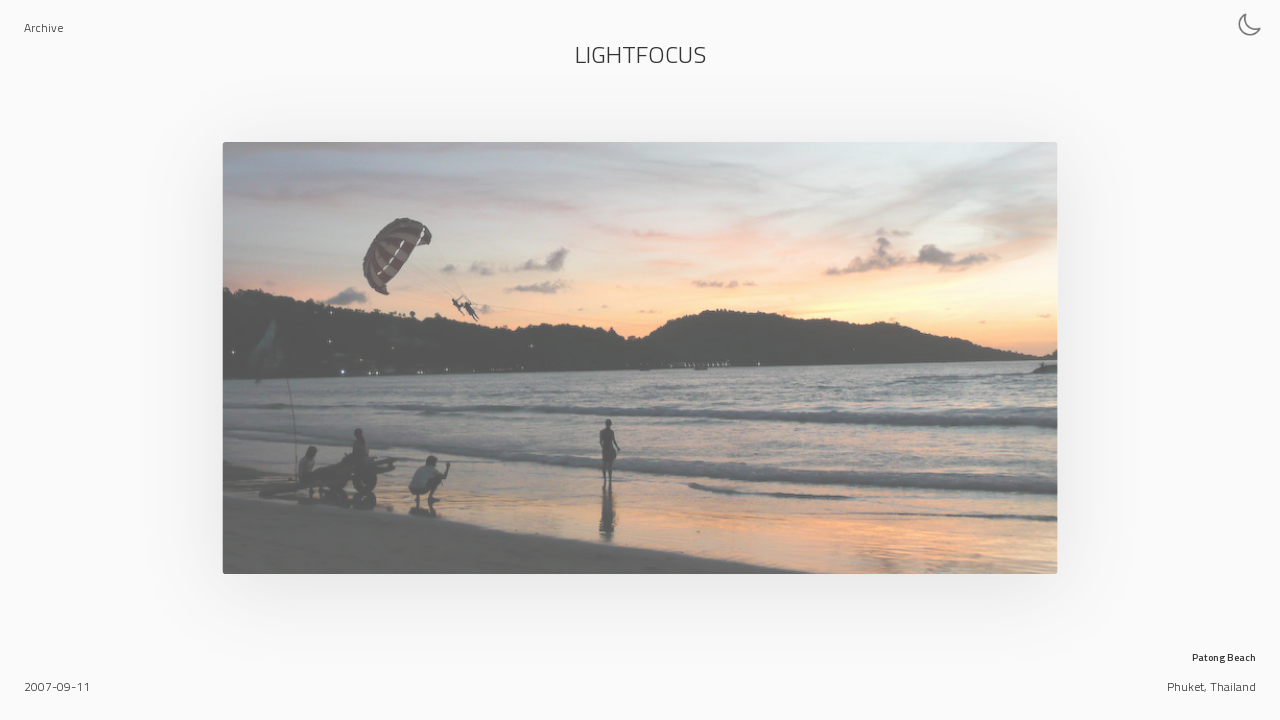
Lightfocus (640, 54)
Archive (43, 27)
